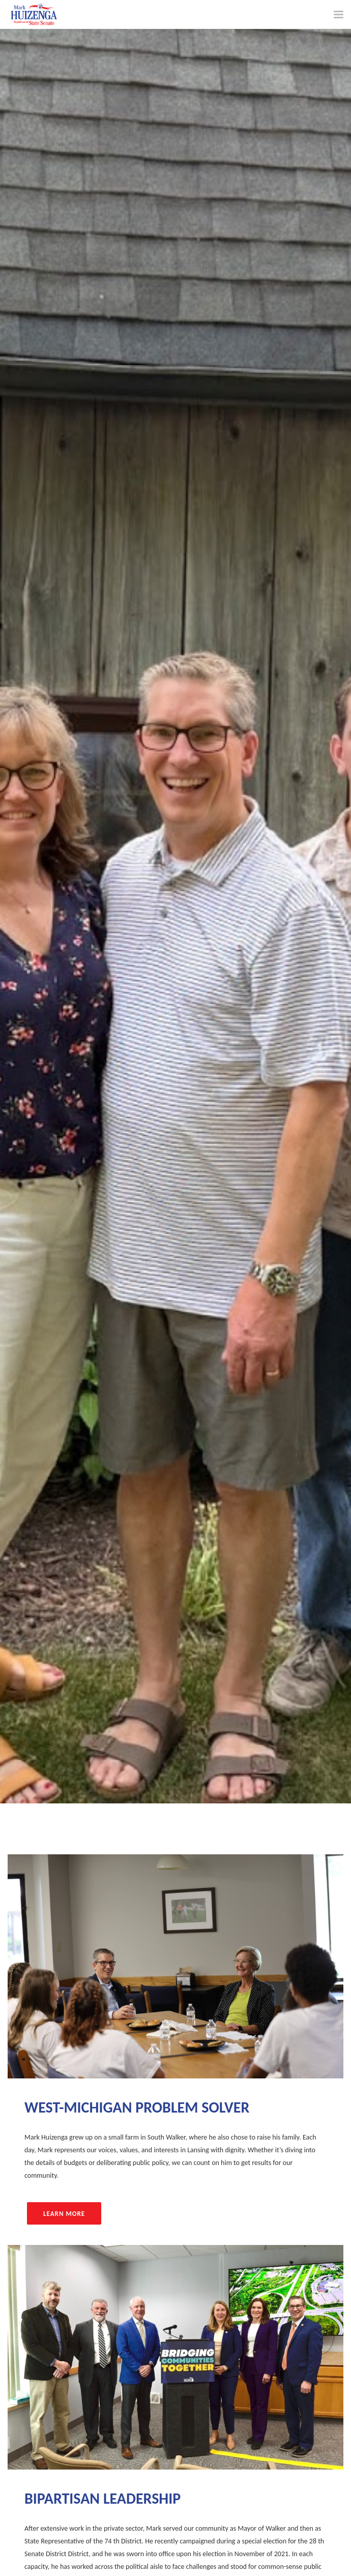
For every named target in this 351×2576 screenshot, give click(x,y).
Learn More (64, 2213)
